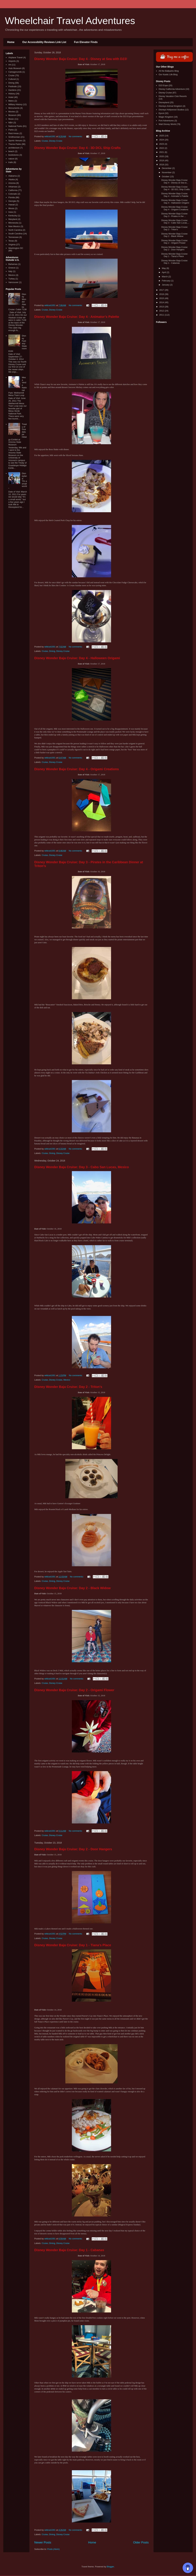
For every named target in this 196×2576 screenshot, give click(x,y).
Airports (12, 61)
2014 (162, 302)
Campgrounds (15, 72)
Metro (11, 101)
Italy (10, 271)
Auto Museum (14, 68)
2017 (162, 290)
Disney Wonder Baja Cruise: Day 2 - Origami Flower (74, 1690)
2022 (162, 148)
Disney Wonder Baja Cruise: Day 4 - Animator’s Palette (76, 316)
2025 (162, 135)
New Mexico (14, 226)
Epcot (161, 113)
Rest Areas (13, 133)
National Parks (15, 126)
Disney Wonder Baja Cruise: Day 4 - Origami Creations (76, 769)
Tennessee (13, 237)
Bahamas (12, 264)
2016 (162, 294)
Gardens (12, 90)
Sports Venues (15, 140)
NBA (10, 122)
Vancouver (13, 282)
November (167, 172)
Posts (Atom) (53, 2549)
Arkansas (12, 186)
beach (11, 151)
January (166, 284)
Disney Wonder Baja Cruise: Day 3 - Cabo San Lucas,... (175, 221)
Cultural (12, 79)
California (12, 190)
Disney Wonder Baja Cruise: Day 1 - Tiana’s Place (72, 1945)
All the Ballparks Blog (169, 71)
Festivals (12, 86)
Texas (11, 241)
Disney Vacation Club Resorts (173, 96)
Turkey (11, 278)
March (165, 276)
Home (10, 42)
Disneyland (164, 102)
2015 (162, 298)
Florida (11, 197)
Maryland (12, 219)
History (11, 93)
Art (9, 64)
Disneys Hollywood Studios (171, 109)
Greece (11, 267)
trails (10, 162)
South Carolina (15, 233)
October (166, 176)
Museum (12, 115)
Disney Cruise (55, 141)
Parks (11, 130)
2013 (162, 306)
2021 (162, 152)
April (164, 272)
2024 (162, 139)
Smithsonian (14, 137)
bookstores (13, 155)
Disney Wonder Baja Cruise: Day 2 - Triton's (68, 1387)
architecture (13, 147)
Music (11, 119)
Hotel (10, 97)
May (164, 268)
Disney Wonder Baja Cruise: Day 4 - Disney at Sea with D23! (80, 59)
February (166, 280)
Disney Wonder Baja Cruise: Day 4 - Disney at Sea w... (174, 181)
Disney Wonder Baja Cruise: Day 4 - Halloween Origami (77, 658)
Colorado (12, 194)
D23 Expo (163, 85)
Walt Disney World (167, 124)
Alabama (12, 176)
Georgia (12, 201)
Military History (15, 104)
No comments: (76, 136)
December (167, 168)
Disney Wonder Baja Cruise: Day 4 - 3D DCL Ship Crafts (77, 148)
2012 (162, 310)
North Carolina (15, 230)
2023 (162, 144)
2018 (162, 164)
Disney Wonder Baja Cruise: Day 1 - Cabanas (69, 2250)
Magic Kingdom (166, 117)
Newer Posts (42, 2542)
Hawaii (11, 204)
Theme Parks (14, 144)
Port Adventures (166, 120)
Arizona (12, 183)
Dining (52, 651)
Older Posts (141, 2542)
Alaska (11, 179)
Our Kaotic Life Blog (168, 74)
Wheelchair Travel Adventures (70, 20)
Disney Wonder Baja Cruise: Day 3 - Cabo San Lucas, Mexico (81, 1167)
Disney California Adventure (172, 89)
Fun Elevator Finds (86, 42)
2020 (162, 156)
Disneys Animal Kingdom (170, 106)
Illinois (11, 208)
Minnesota (13, 223)
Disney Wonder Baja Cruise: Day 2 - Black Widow (72, 1588)
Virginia (11, 244)
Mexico (67, 1380)
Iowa (10, 212)
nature (11, 158)
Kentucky (12, 215)
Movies (11, 111)
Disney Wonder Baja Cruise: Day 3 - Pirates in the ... (174, 214)
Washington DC (15, 248)
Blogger (110, 2566)
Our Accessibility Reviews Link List (44, 42)
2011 (162, 315)
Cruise (45, 141)
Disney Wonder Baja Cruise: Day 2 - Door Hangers (73, 1849)
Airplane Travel (15, 57)
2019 (162, 160)
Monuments (13, 108)
